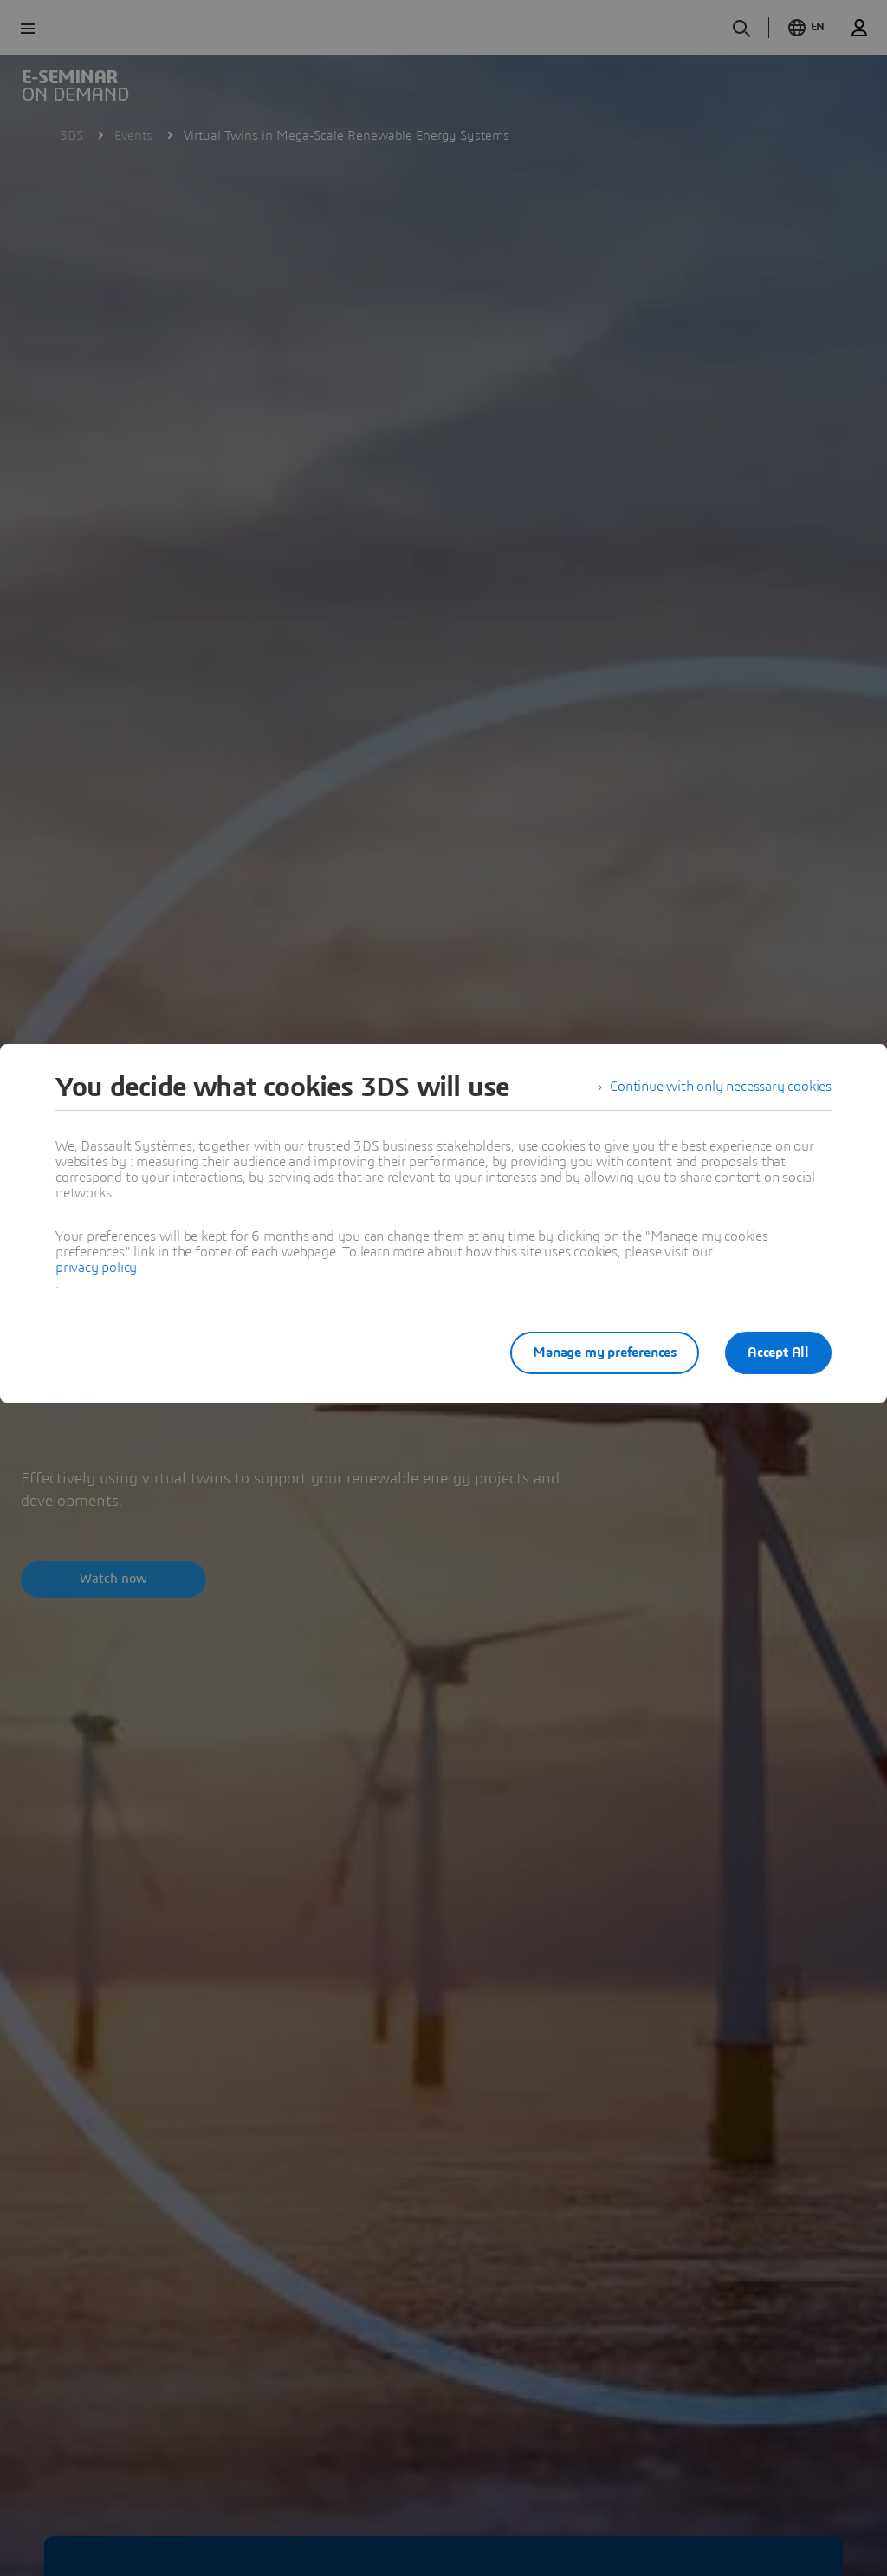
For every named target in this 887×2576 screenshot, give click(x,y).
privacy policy (96, 1268)
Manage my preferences (603, 1352)
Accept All (778, 1352)
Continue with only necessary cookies (721, 1087)
